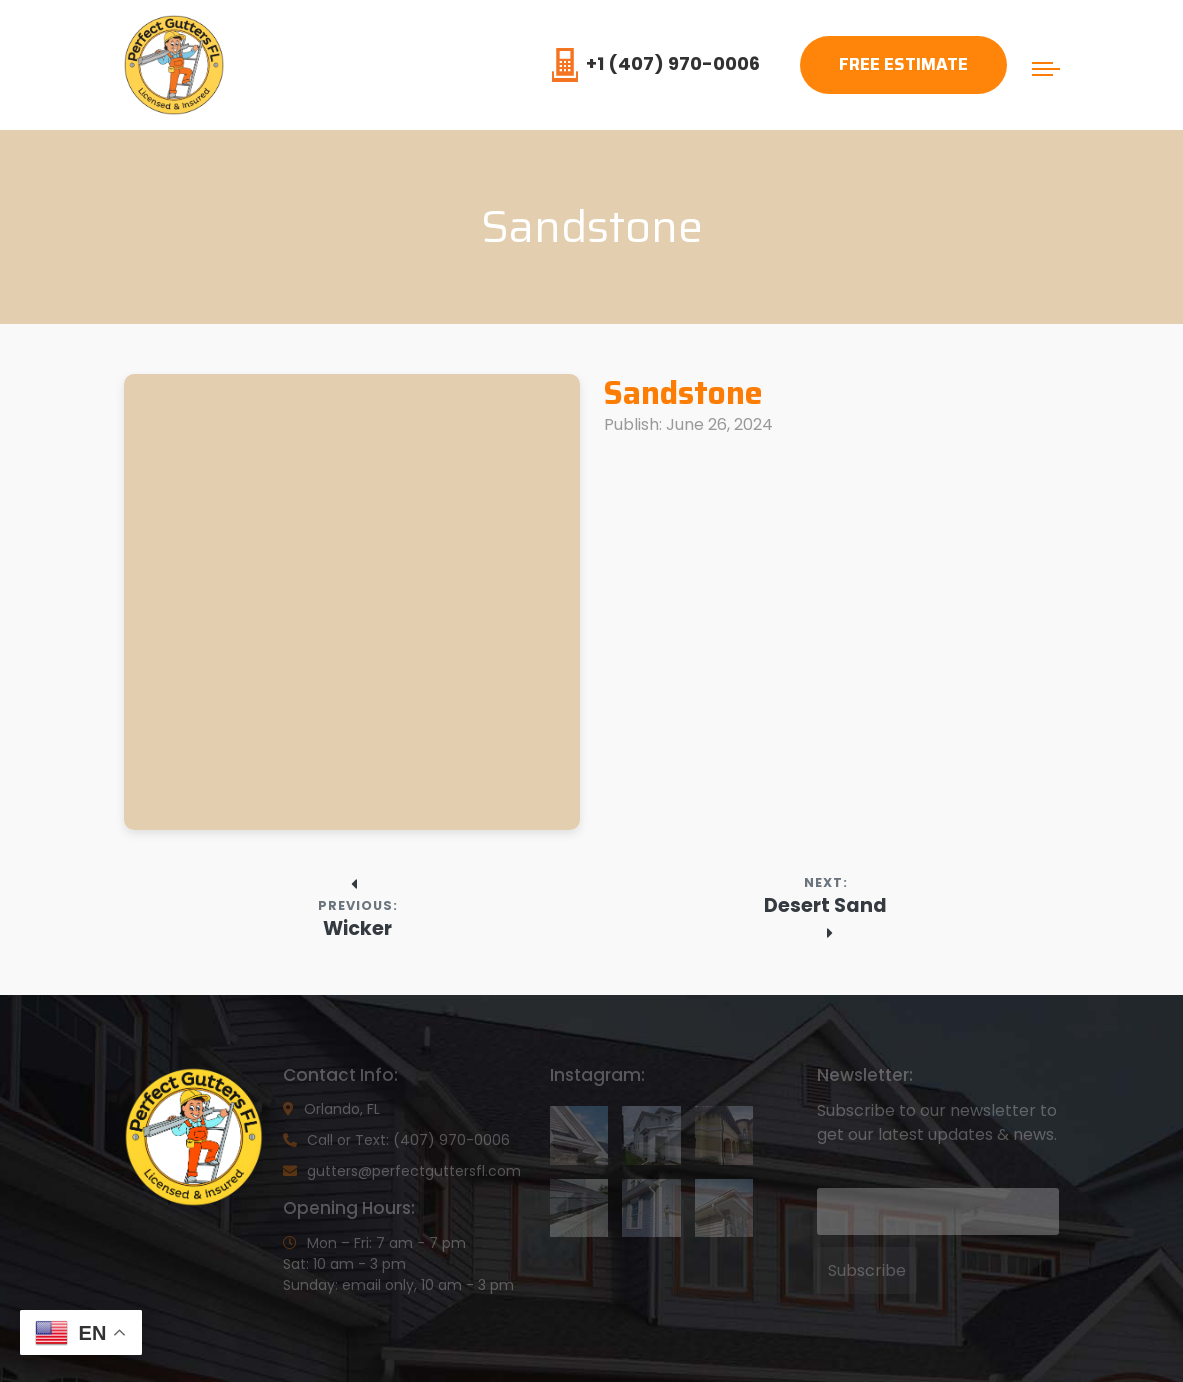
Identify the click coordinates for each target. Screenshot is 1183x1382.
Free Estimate (903, 64)
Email (836, 1173)
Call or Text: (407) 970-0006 (396, 1140)
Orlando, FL (331, 1109)
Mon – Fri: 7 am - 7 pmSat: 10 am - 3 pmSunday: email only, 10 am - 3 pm (398, 1264)
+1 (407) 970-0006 (656, 63)
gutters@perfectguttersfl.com (402, 1171)
